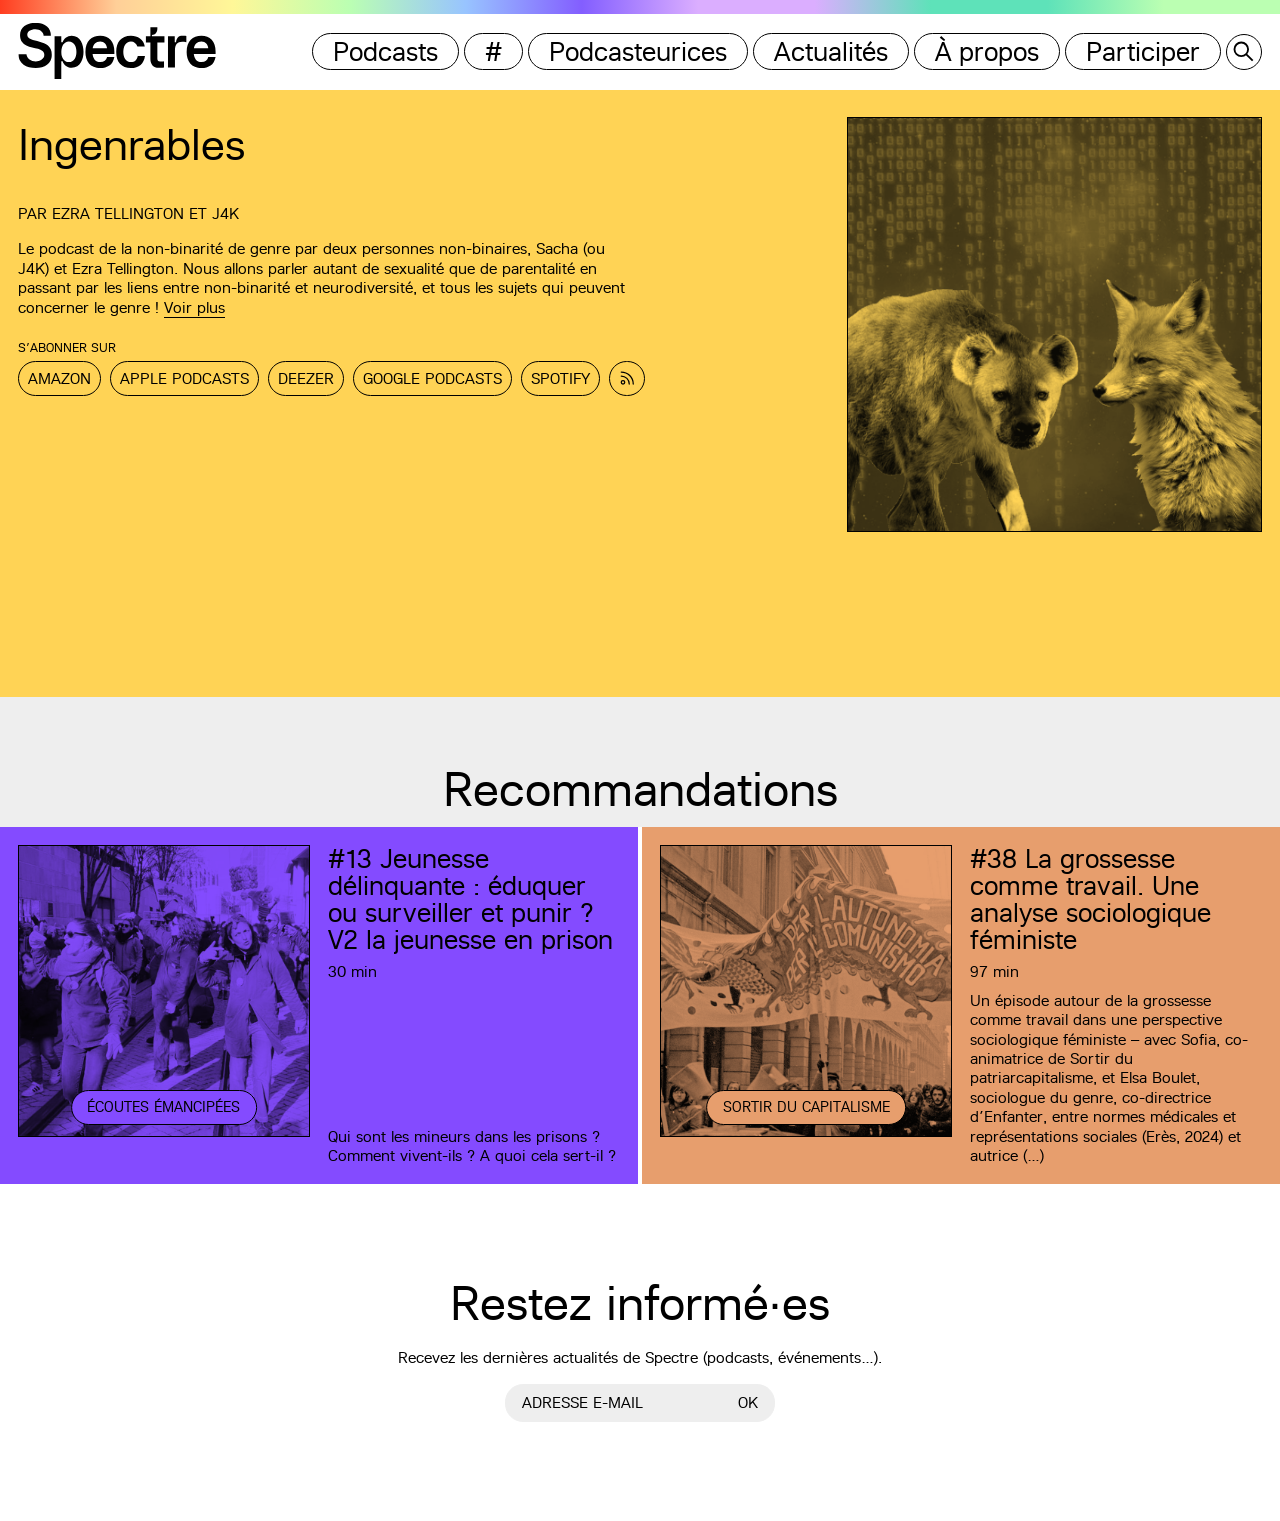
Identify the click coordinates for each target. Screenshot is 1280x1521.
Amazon (59, 378)
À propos (987, 51)
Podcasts (385, 51)
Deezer (306, 378)
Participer (1143, 51)
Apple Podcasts (184, 378)
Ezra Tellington (118, 213)
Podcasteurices (638, 51)
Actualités (831, 51)
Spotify (560, 378)
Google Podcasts (432, 378)
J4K (225, 213)
